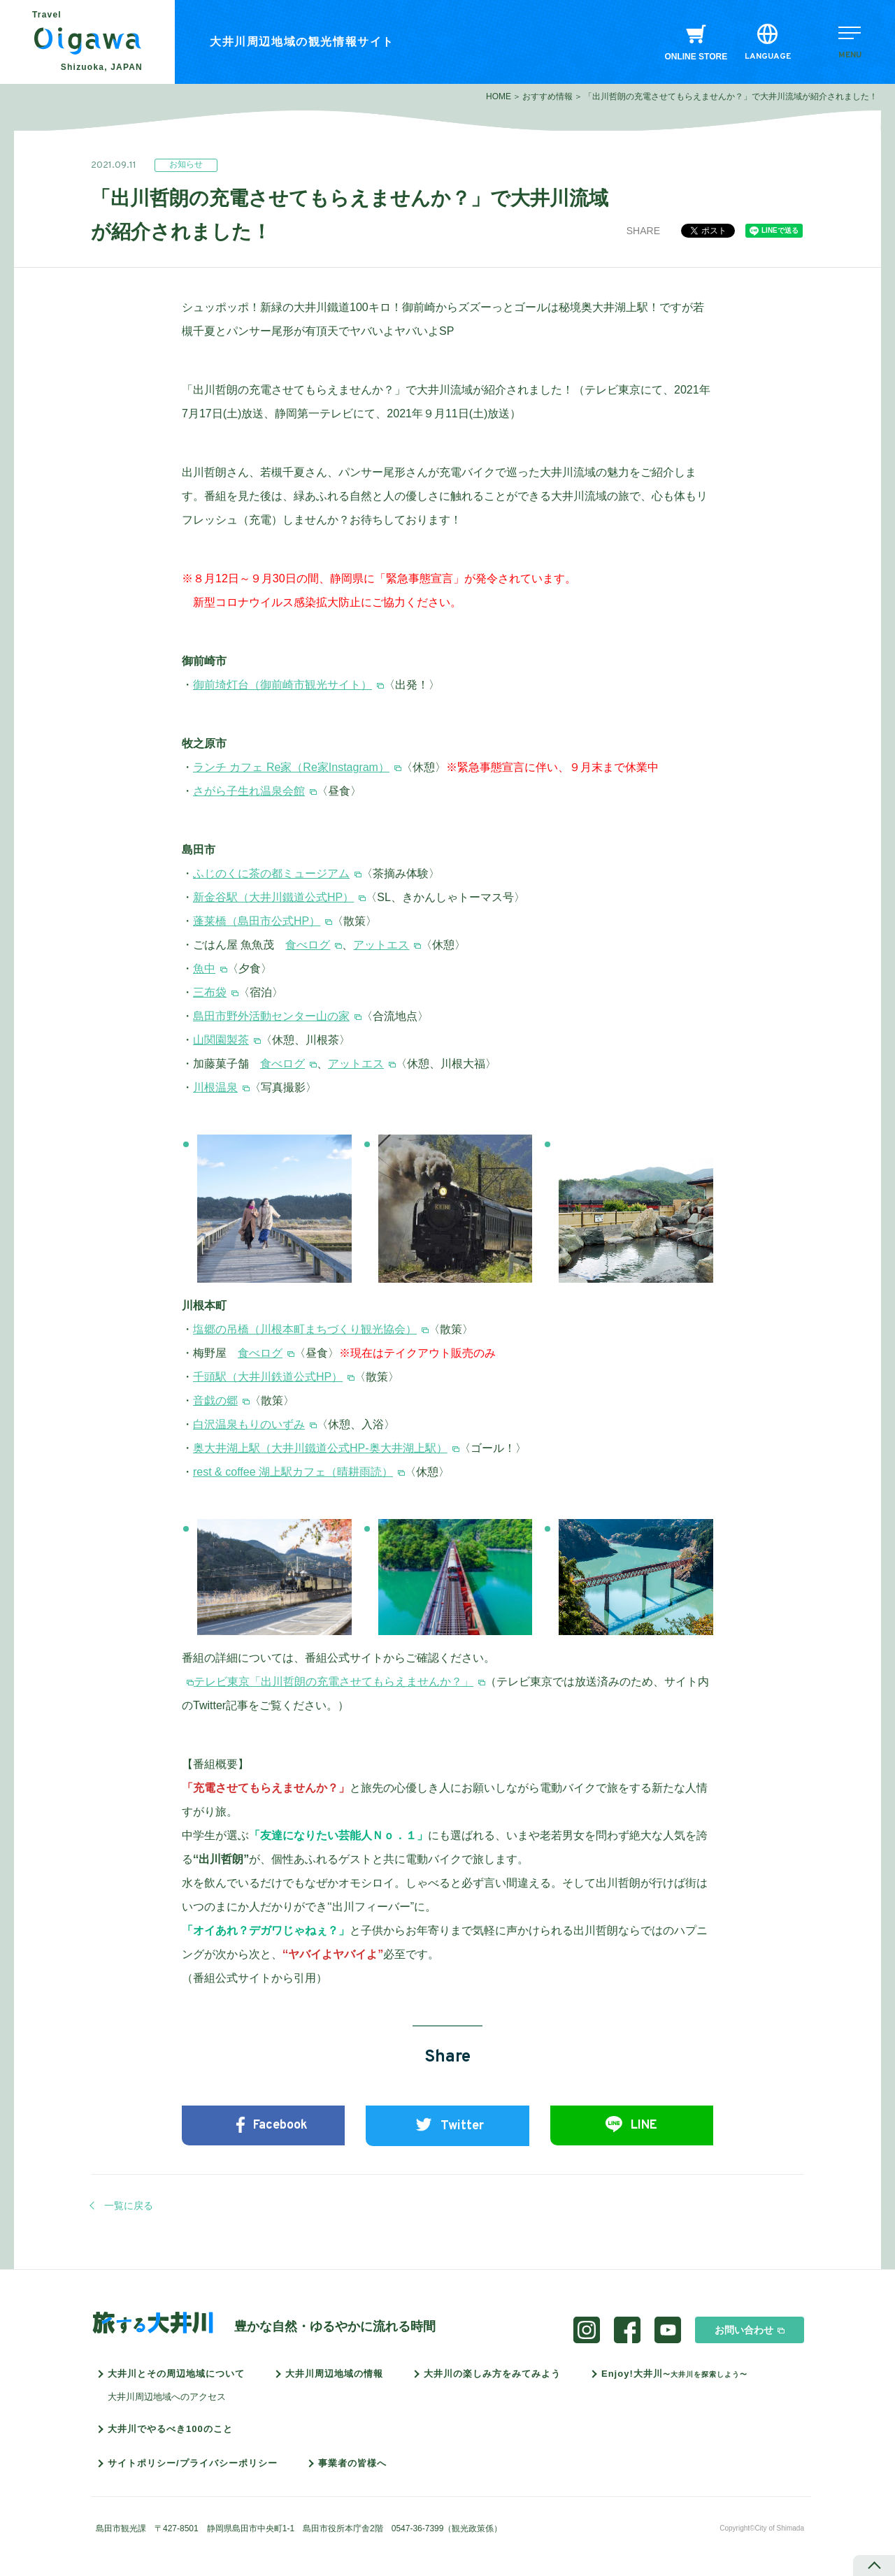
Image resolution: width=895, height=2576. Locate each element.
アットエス (381, 945)
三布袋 (210, 992)
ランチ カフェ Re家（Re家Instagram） (291, 767)
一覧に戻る (128, 2205)
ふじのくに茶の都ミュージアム (271, 873)
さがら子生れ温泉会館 (249, 791)
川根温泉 (215, 1087)
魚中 (204, 968)
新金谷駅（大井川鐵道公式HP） (273, 897)
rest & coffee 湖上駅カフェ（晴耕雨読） (293, 1472)
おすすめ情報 (547, 96)
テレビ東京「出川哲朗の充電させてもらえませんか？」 (333, 1682)
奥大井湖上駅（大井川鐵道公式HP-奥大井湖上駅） (320, 1448)
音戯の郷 (215, 1400)
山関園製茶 (221, 1040)
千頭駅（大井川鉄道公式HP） (268, 1377)
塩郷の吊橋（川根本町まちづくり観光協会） (305, 1329)
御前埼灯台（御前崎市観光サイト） (282, 685)
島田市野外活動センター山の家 (271, 1016)
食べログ (307, 945)
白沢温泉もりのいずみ (249, 1424)
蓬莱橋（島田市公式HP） (256, 921)
